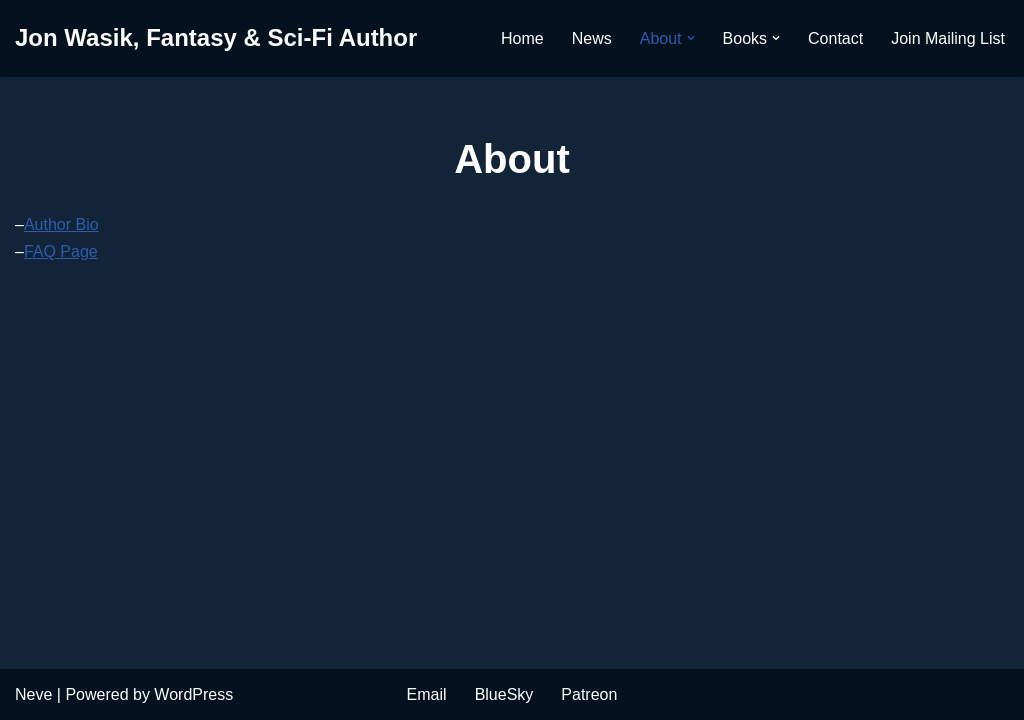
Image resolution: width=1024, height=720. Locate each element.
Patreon (589, 694)
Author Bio (61, 224)
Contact (835, 38)
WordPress (193, 694)
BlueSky (504, 694)
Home (522, 38)
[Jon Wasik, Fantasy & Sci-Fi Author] (216, 38)
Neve (33, 694)
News (592, 38)
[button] (691, 38)
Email (427, 694)
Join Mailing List (948, 38)
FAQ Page (61, 251)
